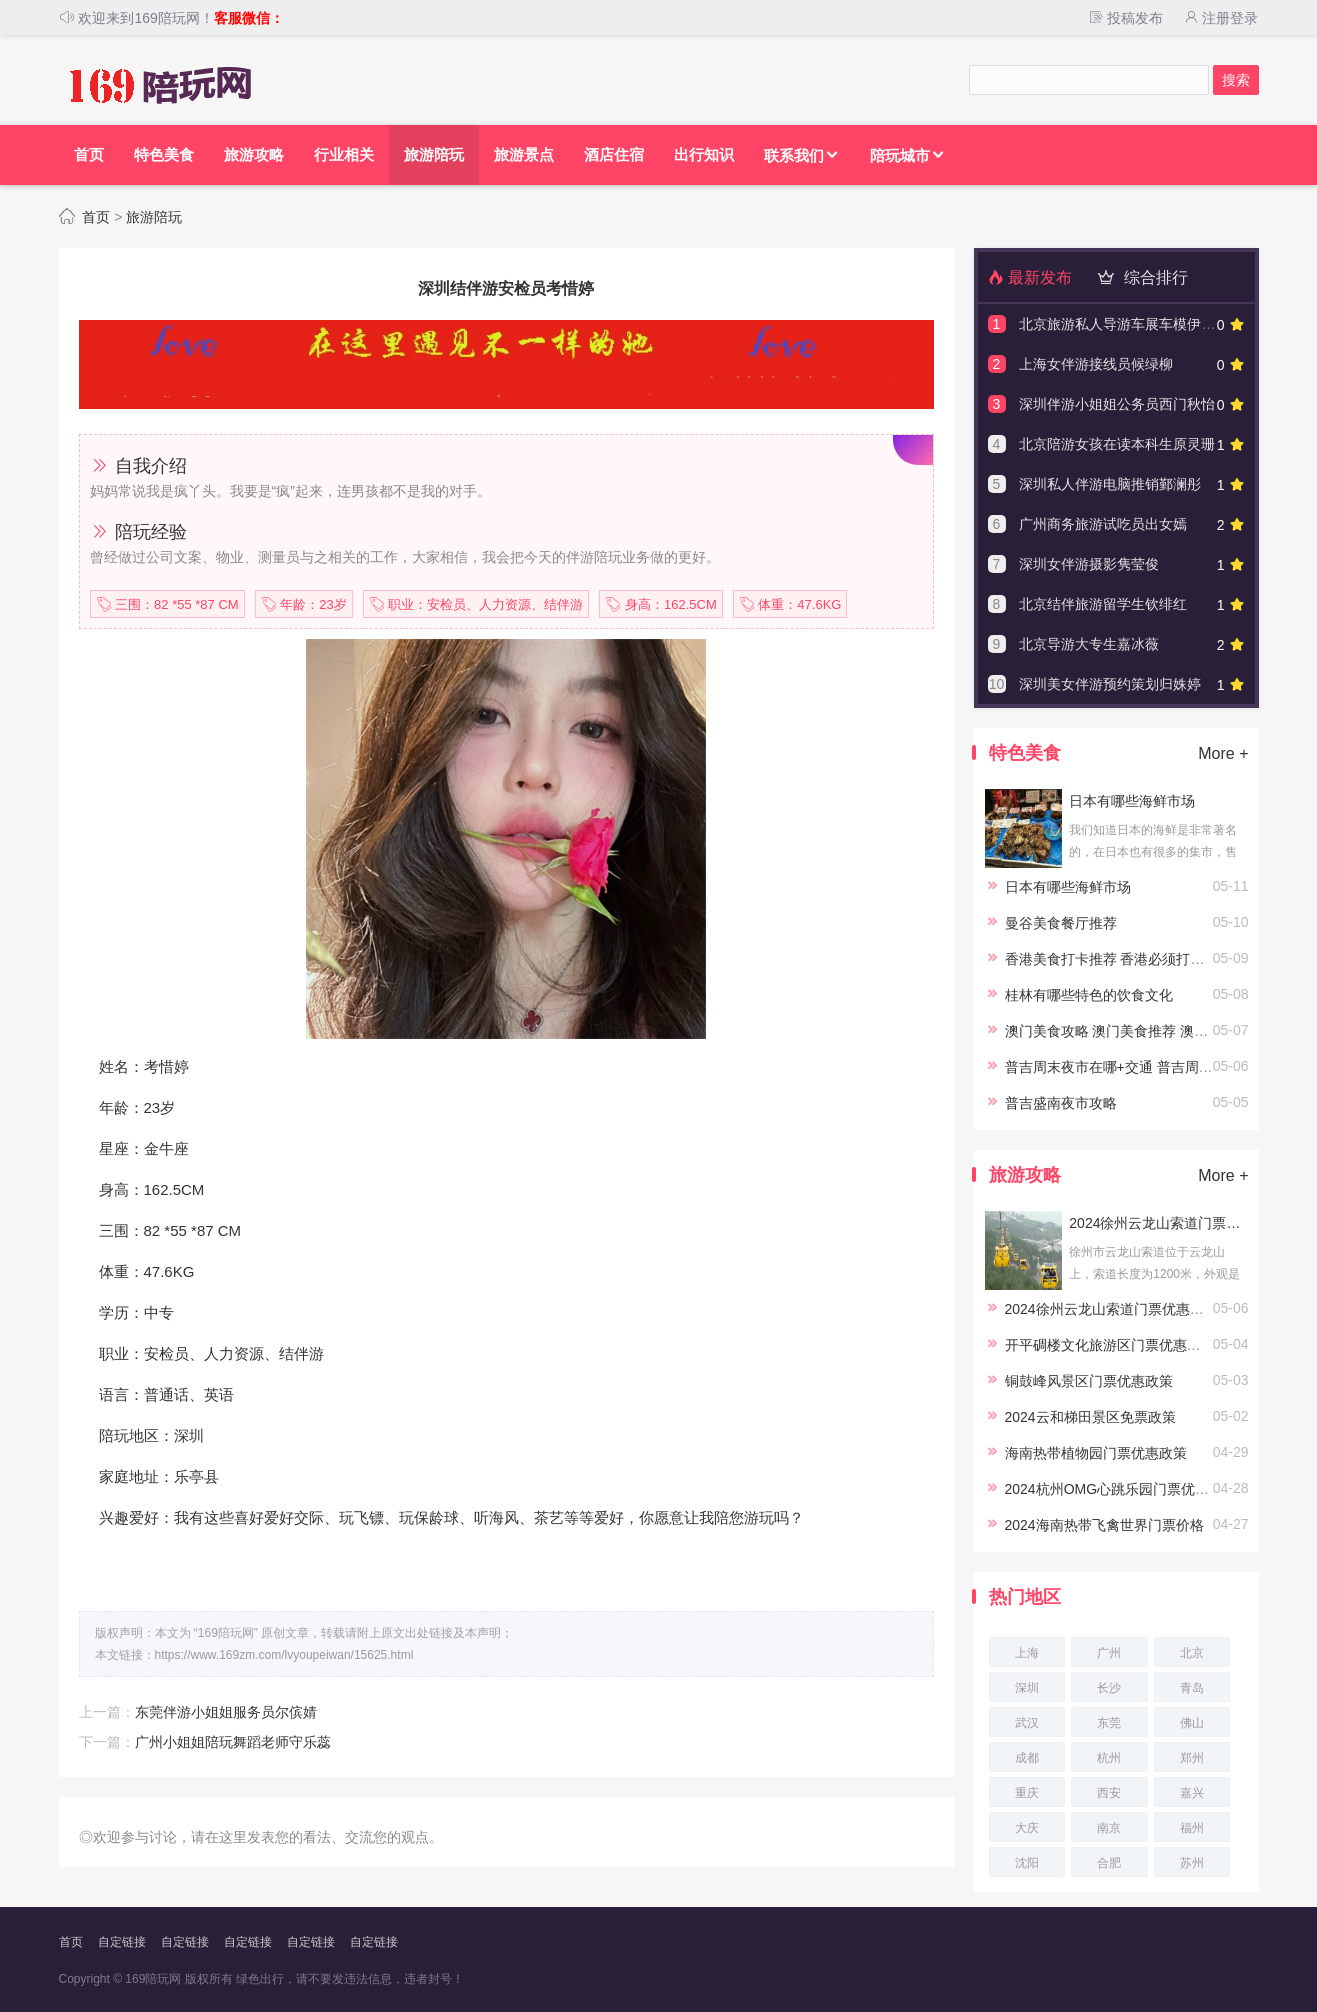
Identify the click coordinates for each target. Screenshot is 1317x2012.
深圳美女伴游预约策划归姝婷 (1110, 684)
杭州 (1109, 1758)
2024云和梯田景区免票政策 (1090, 1417)
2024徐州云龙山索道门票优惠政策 (1158, 1223)
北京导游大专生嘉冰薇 (1089, 644)
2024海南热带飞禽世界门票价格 (1104, 1525)
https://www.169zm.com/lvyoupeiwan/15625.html (284, 1655)
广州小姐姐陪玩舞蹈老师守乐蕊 (233, 1742)
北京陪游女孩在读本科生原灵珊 (1117, 444)
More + (1223, 753)
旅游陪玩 (154, 217)
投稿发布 (1125, 18)
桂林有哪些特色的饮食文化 (1089, 995)
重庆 (1027, 1793)
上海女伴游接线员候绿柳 (1096, 364)
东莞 (1109, 1723)
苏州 (1192, 1863)
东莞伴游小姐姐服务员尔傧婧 (226, 1712)
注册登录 (1221, 18)
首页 (96, 217)
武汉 (1027, 1723)
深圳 (1027, 1688)
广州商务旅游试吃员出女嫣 (1103, 524)
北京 (1192, 1653)
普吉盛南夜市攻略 (1061, 1103)
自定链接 (122, 1942)
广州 (1109, 1653)
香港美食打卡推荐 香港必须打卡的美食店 (1133, 959)
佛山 (1192, 1723)
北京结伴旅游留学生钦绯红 (1103, 604)
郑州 (1192, 1758)
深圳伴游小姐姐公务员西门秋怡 (1117, 404)
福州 (1192, 1828)
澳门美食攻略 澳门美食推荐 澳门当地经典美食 (1149, 1031)
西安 (1109, 1793)
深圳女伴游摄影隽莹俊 (1089, 564)
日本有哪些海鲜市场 (1132, 801)
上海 (1027, 1653)
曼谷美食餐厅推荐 (1061, 923)
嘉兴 (1192, 1793)
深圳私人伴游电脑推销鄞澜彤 (1110, 484)
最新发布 (1030, 277)
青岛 (1192, 1688)
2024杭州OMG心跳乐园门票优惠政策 (1121, 1489)
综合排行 (1140, 277)
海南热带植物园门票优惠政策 (1096, 1453)
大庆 (1027, 1828)
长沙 (1109, 1688)
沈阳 (1027, 1863)
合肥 (1109, 1863)
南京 (1109, 1828)
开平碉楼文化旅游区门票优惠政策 (1110, 1345)
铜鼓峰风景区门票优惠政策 (1089, 1381)
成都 (1027, 1758)
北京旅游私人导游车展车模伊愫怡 (1124, 324)
